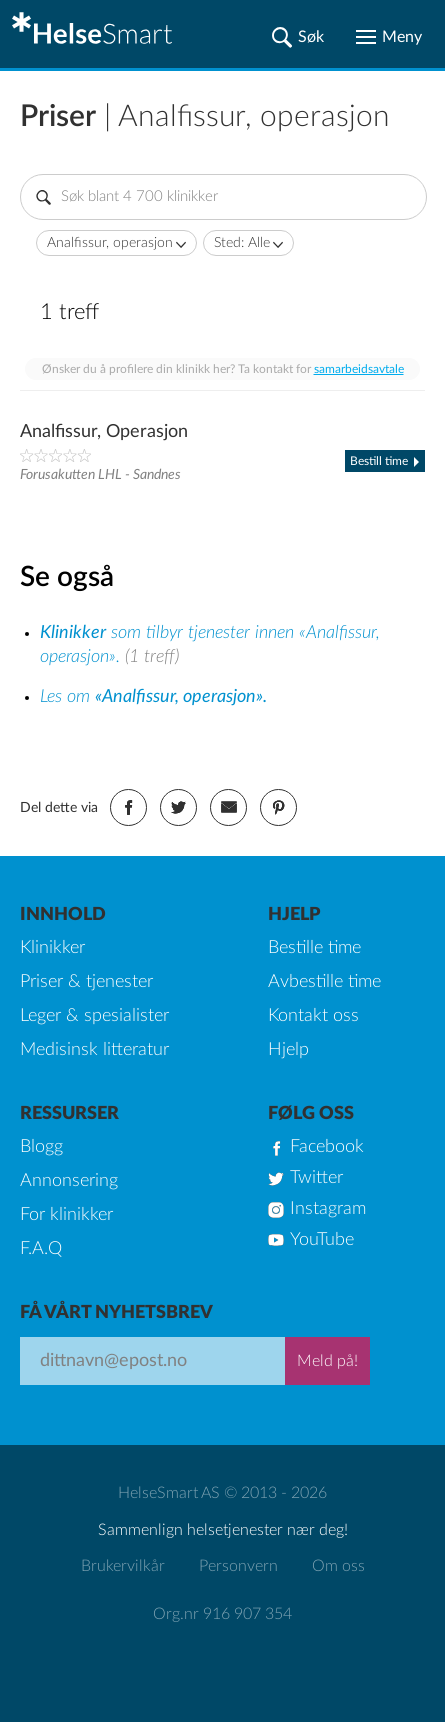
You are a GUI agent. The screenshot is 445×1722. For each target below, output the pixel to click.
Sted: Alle (242, 243)
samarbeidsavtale (359, 369)
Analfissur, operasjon (110, 243)
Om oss (338, 1566)
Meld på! (327, 1361)
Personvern (238, 1566)
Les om (153, 697)
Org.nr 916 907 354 (222, 1614)
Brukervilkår (123, 1566)
